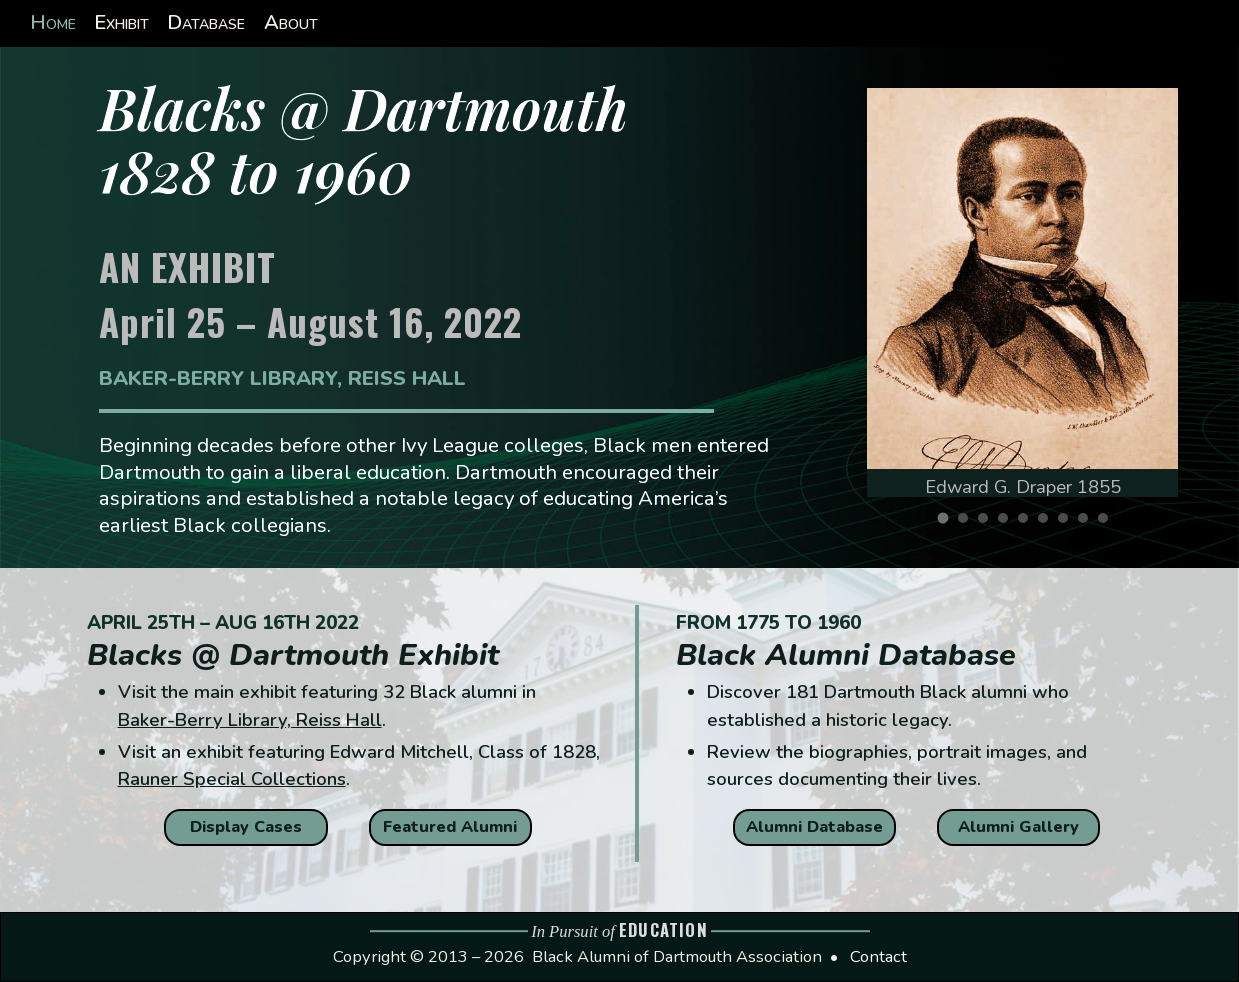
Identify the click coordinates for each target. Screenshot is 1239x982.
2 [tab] (968, 523)
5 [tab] (1028, 523)
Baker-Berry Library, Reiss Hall (250, 719)
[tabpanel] (1022, 292)
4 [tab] (1008, 523)
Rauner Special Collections (232, 778)
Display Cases (246, 826)
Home (53, 23)
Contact (878, 956)
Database (206, 23)
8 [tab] (1088, 523)
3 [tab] (988, 523)
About (291, 23)
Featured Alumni (450, 826)
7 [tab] (1068, 523)
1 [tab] (948, 524)
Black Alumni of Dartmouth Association (677, 956)
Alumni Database (814, 826)
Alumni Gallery (1018, 826)
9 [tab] (1108, 523)
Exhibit (121, 23)
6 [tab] (1048, 523)
